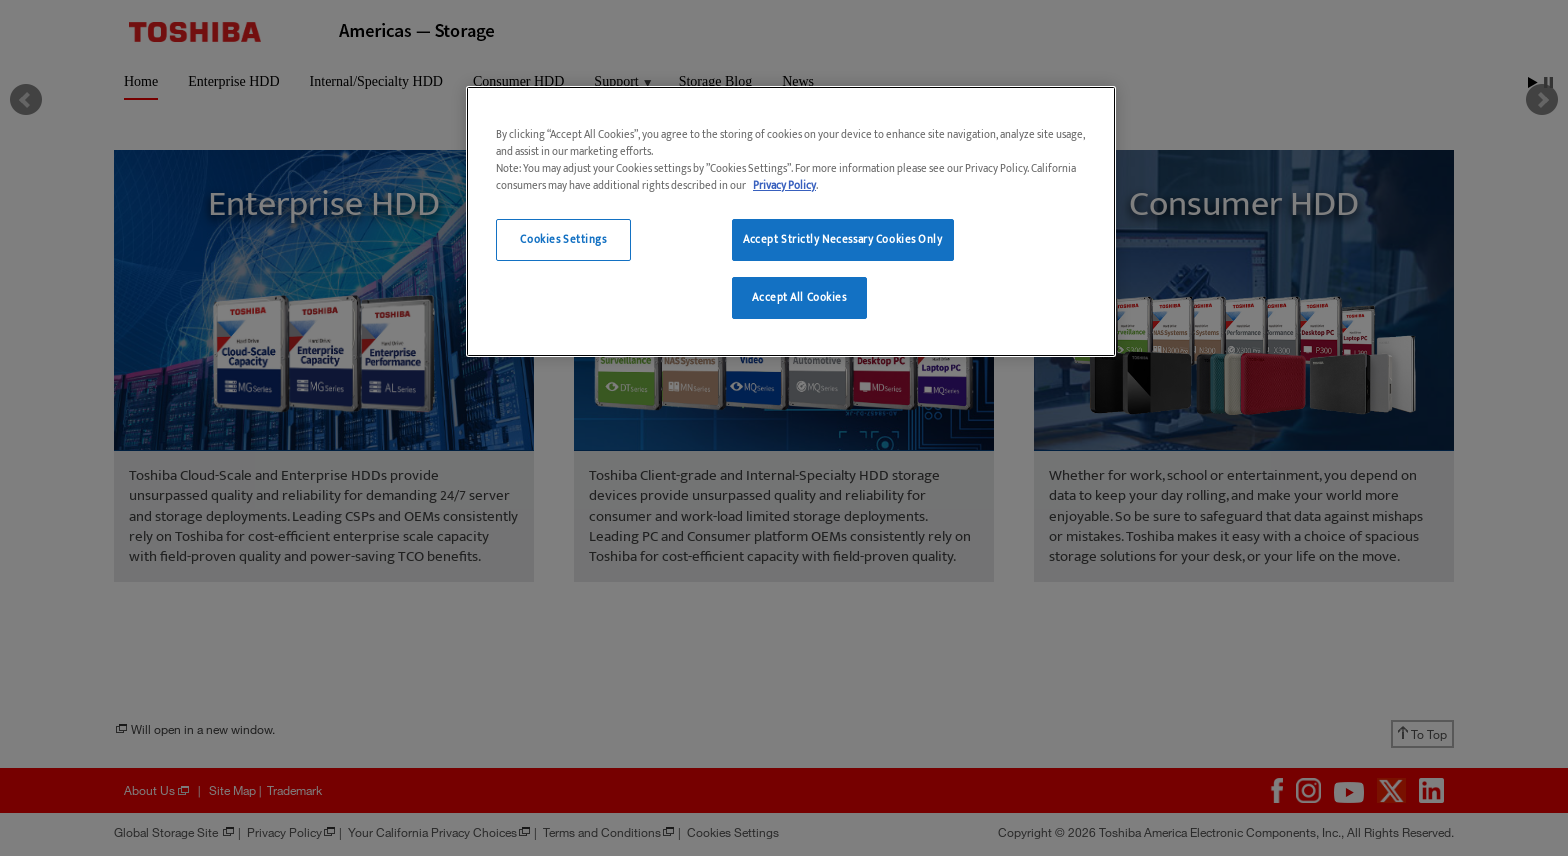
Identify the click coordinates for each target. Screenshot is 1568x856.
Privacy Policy (784, 185)
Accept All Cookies (799, 297)
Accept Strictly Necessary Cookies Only (843, 239)
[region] (791, 221)
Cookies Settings (563, 239)
